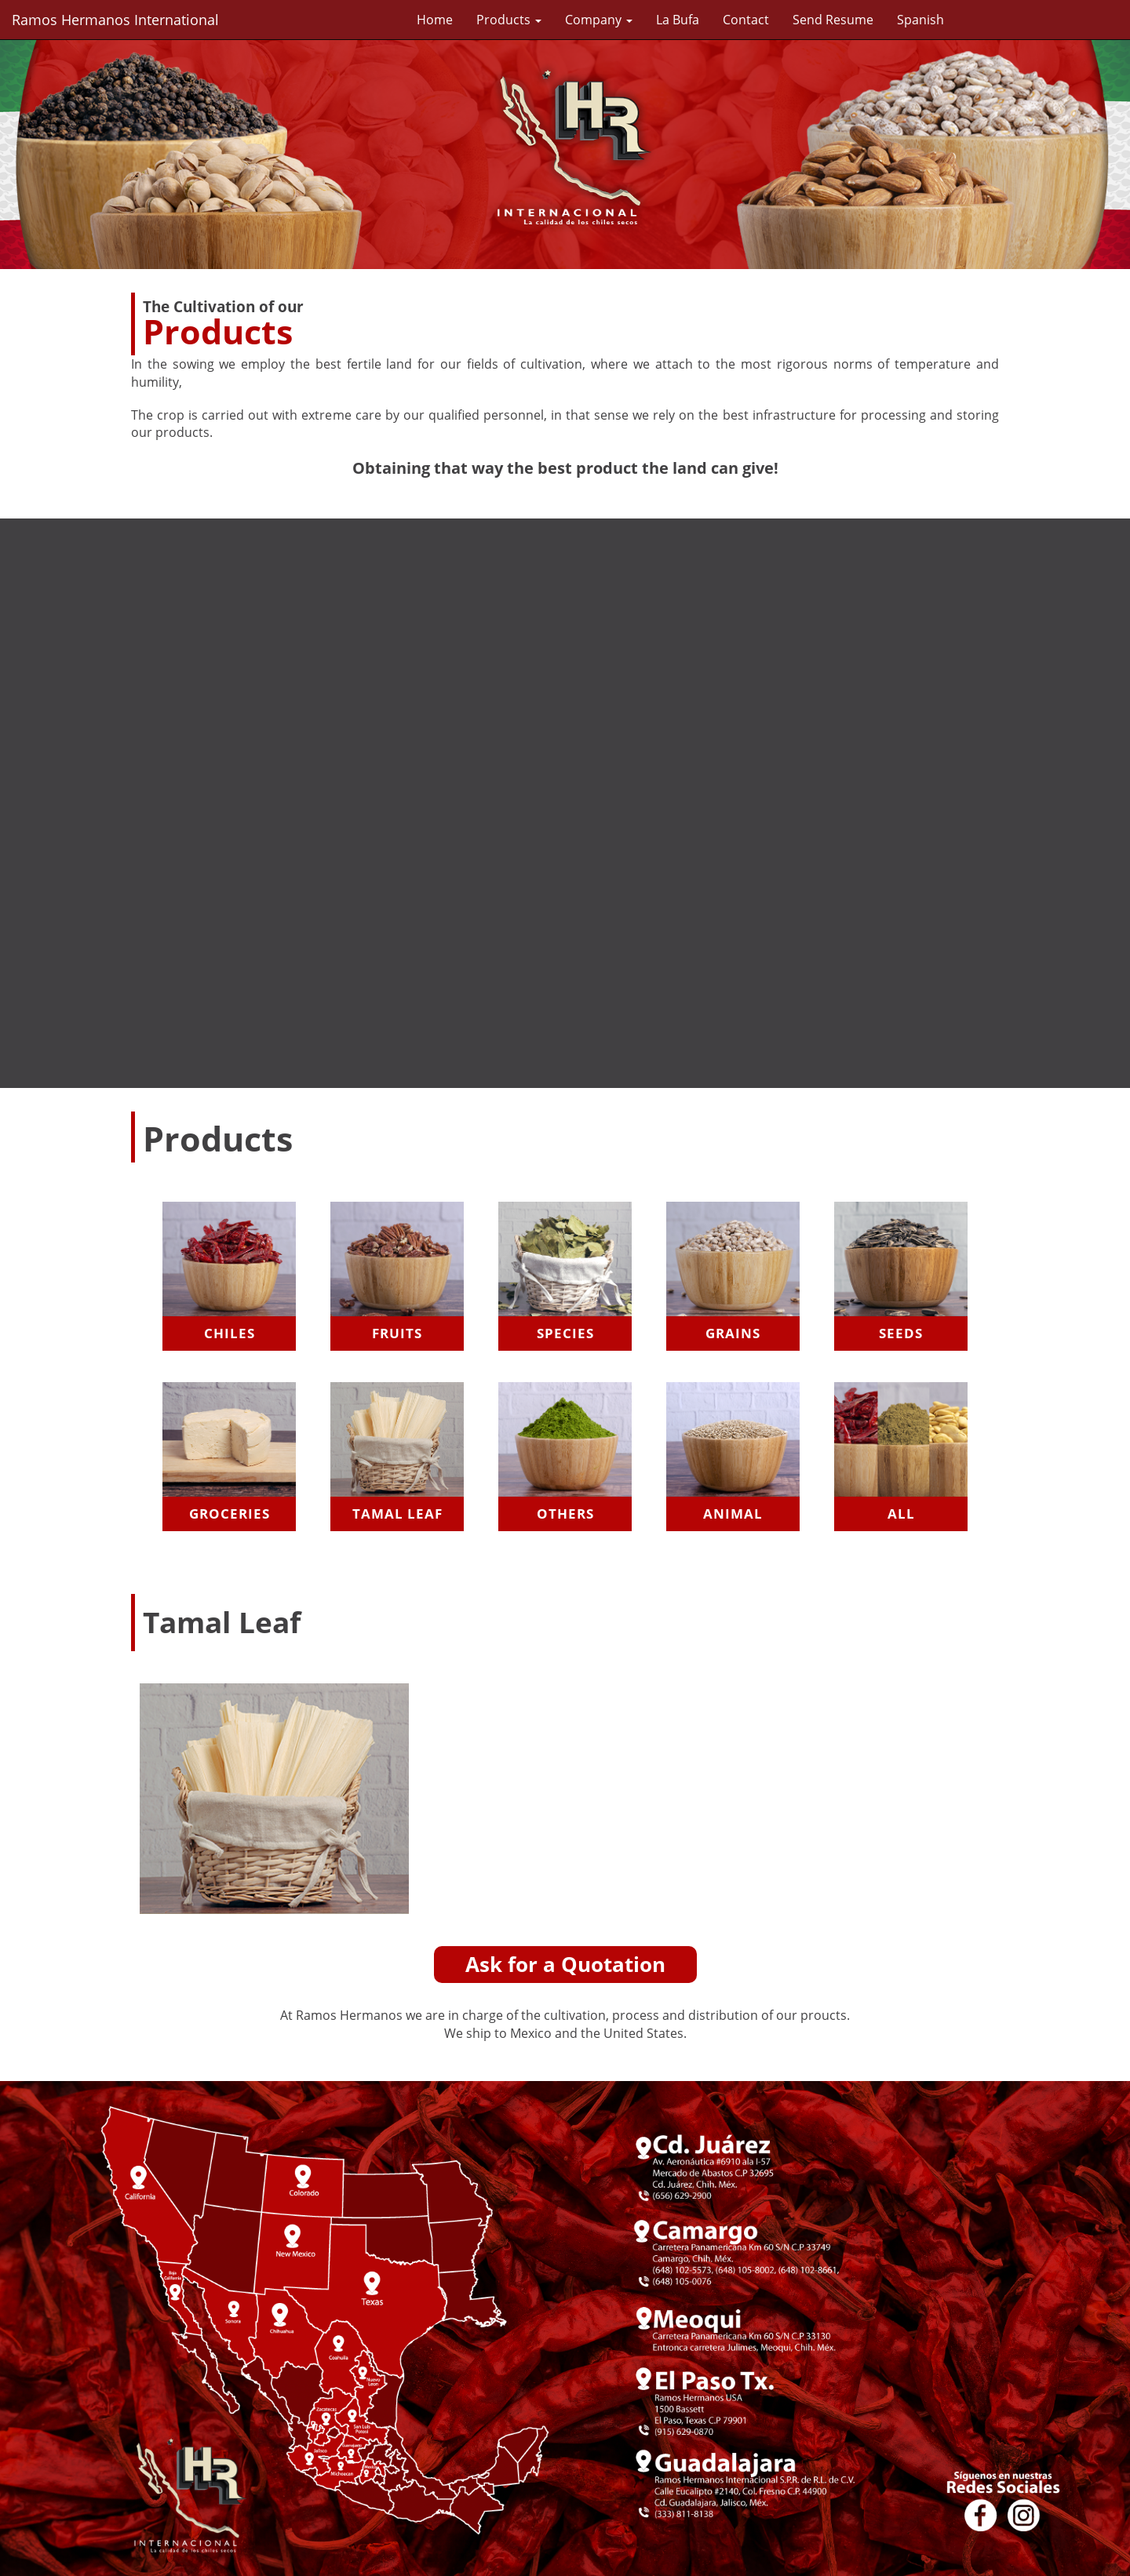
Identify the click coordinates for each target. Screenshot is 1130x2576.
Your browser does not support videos (565, 800)
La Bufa (677, 19)
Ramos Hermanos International (115, 19)
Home (435, 19)
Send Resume (833, 19)
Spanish (920, 19)
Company (598, 19)
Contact (746, 19)
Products (508, 19)
